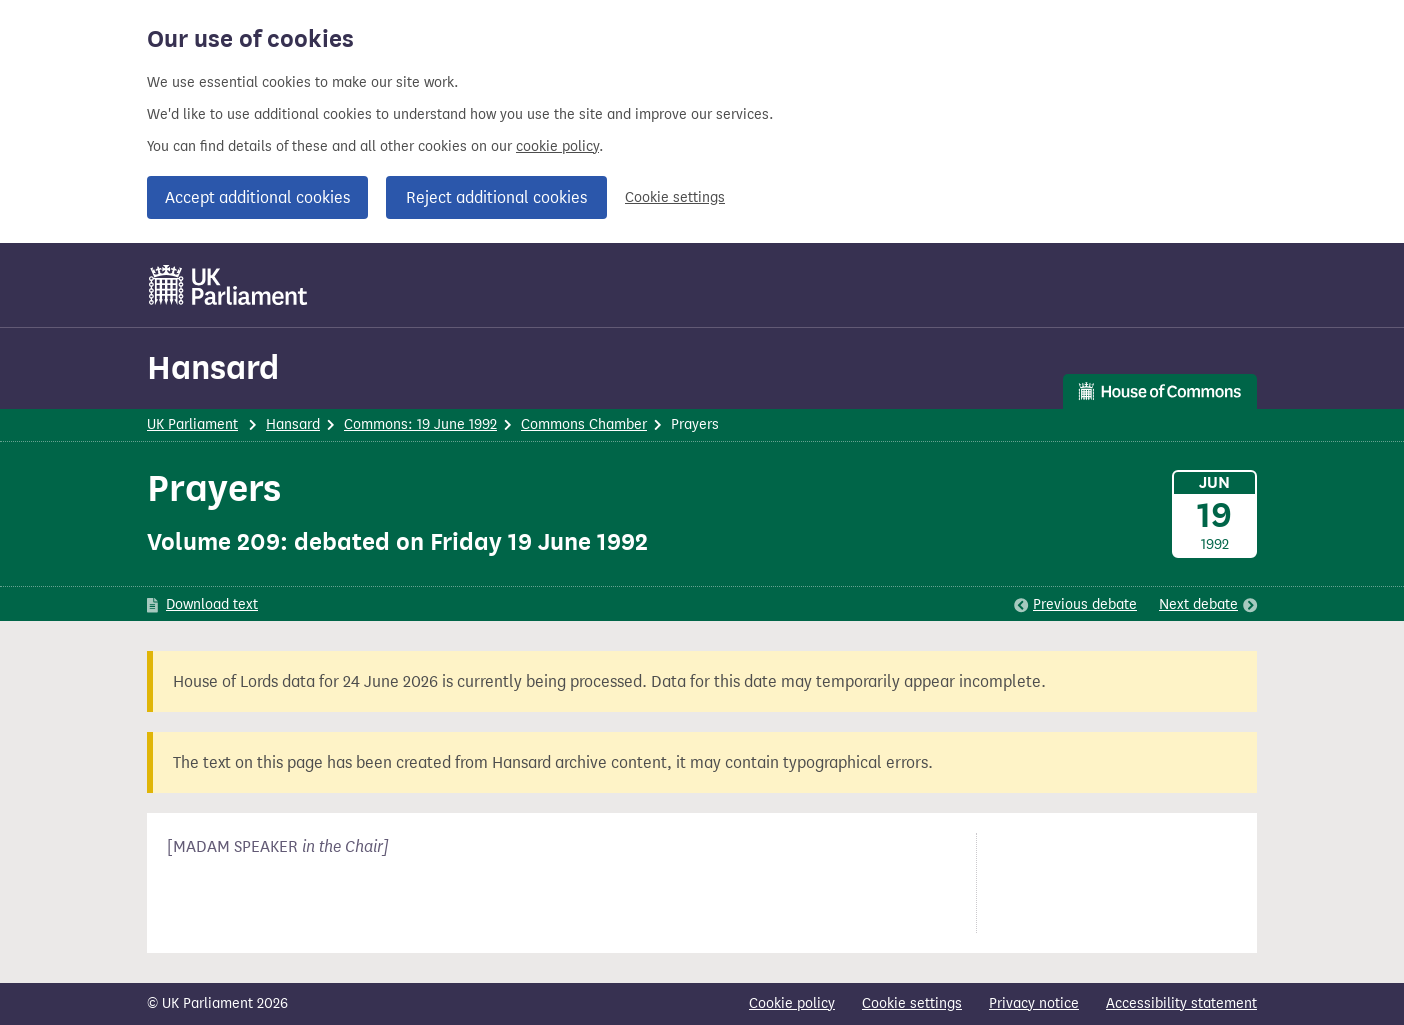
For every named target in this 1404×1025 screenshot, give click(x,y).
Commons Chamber (584, 424)
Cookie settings (675, 197)
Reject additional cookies (496, 197)
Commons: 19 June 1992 (420, 424)
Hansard (213, 367)
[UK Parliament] (228, 285)
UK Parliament (192, 424)
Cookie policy (792, 1003)
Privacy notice (1034, 1003)
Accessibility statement (1181, 1003)
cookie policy (557, 146)
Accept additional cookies (257, 197)
